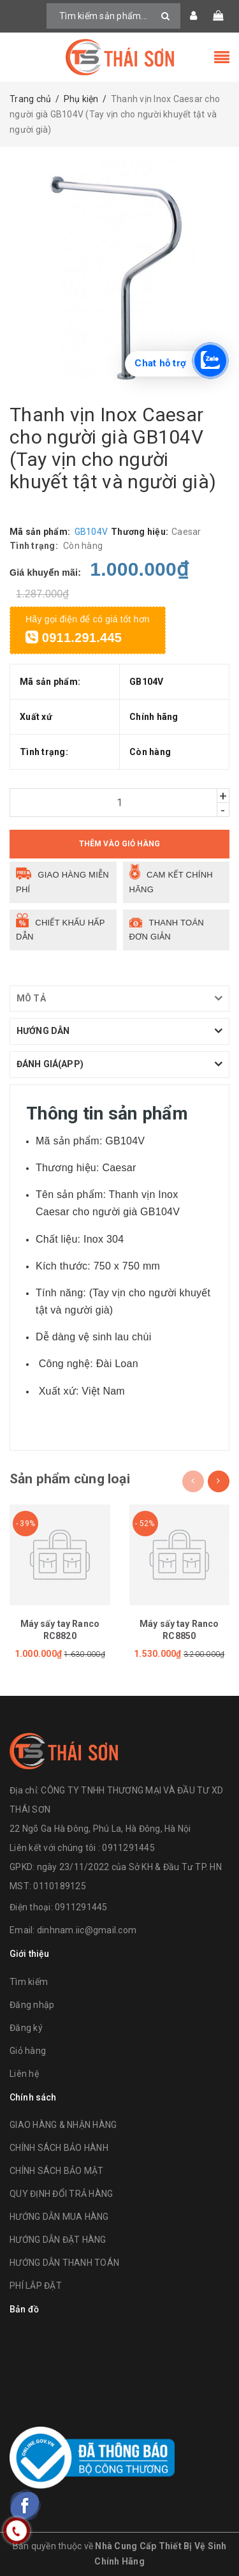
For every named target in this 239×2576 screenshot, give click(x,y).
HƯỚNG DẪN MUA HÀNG (59, 2217)
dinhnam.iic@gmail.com (86, 1930)
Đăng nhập (32, 2005)
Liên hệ (24, 2074)
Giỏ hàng (28, 2051)
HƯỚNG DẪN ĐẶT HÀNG (58, 2240)
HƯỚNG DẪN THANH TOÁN (64, 2263)
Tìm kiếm (29, 1982)
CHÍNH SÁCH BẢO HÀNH (59, 2148)
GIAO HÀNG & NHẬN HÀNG (63, 2125)
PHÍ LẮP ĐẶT (36, 2285)
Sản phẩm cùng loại (70, 1478)
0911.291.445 (73, 638)
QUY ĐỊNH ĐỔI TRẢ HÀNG (61, 2194)
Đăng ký (26, 2028)
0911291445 (81, 1907)
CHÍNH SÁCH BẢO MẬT (57, 2171)
